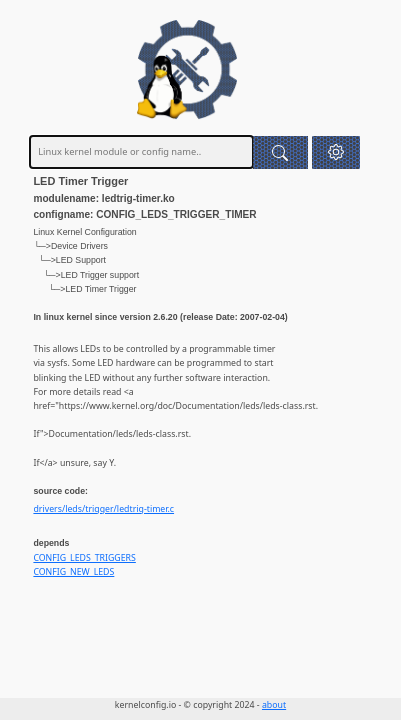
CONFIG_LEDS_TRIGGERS (84, 558)
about (274, 705)
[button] (336, 152)
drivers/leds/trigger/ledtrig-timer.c (103, 509)
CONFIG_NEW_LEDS (73, 572)
